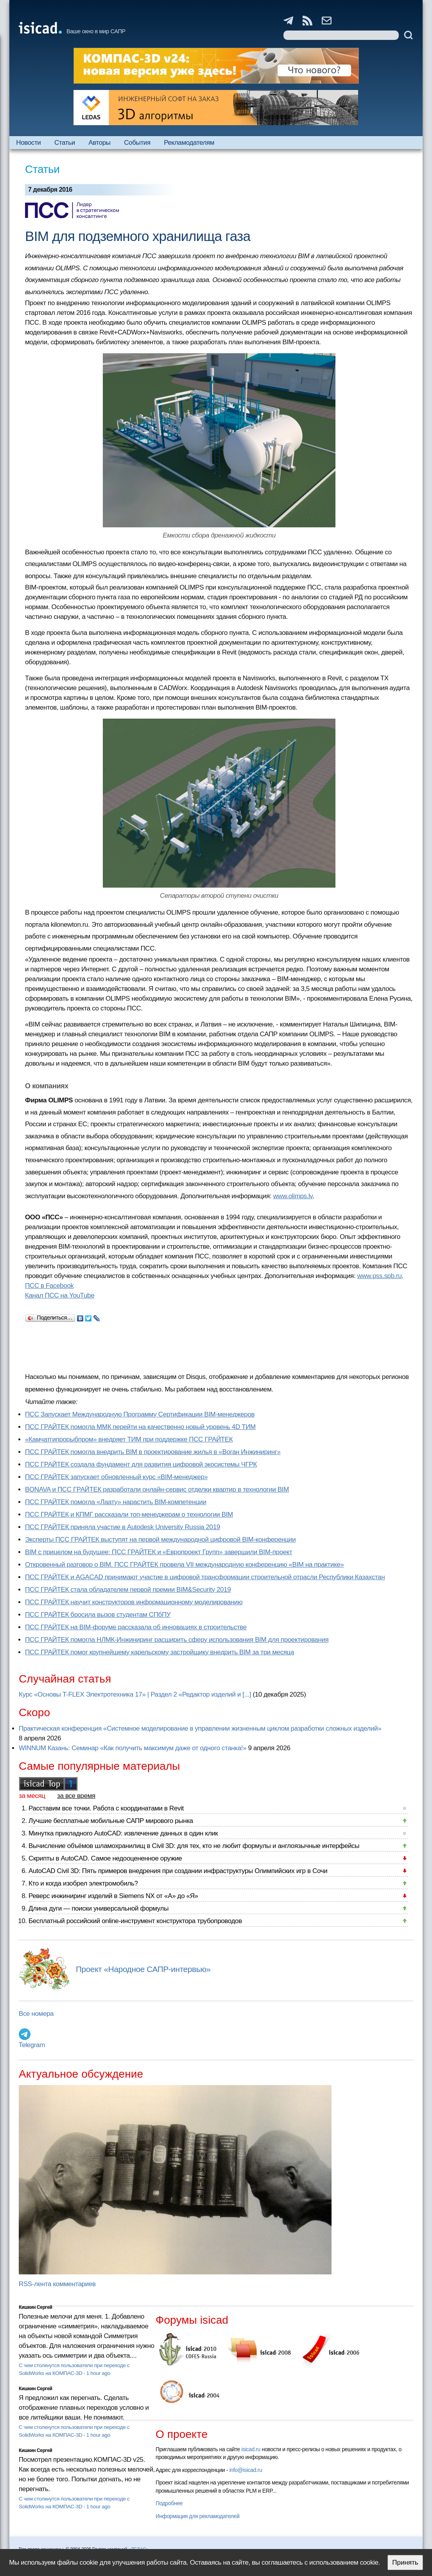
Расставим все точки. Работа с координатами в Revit (106, 1808)
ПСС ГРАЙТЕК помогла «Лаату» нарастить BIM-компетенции (115, 1502)
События (137, 142)
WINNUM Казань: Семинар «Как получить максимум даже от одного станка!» (132, 1748)
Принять (405, 2562)
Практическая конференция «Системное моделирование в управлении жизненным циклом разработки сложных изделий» (200, 1728)
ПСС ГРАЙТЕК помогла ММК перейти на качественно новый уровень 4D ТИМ (140, 1427)
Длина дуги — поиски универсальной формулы (98, 1908)
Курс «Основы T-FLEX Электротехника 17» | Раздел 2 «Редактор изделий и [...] (135, 1694)
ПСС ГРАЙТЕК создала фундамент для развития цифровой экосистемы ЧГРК (141, 1464)
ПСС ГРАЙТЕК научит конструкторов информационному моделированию (133, 1602)
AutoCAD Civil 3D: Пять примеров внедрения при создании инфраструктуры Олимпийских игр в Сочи (178, 1871)
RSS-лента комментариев (57, 2284)
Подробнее (169, 2503)
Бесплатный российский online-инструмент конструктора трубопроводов (135, 1921)
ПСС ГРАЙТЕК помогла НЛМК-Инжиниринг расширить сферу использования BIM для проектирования (176, 1639)
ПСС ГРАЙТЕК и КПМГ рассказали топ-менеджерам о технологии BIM (129, 1514)
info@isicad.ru (245, 2470)
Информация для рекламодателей (197, 2516)
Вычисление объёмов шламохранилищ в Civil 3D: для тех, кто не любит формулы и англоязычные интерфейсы (194, 1846)
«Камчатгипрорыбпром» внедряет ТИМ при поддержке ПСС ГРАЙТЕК (129, 1439)
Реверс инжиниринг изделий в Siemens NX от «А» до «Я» (113, 1896)
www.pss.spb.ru (379, 1276)
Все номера (36, 2013)
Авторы (99, 142)
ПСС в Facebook (49, 1285)
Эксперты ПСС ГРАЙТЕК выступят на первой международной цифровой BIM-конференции (160, 1539)
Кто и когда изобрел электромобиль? (83, 1883)
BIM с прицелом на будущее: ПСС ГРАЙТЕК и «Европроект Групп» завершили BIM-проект (158, 1552)
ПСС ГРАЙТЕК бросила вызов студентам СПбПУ (97, 1614)
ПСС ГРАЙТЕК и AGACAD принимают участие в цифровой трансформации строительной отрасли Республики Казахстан (205, 1577)
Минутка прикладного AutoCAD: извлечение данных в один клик (123, 1833)
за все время (76, 1795)
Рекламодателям (189, 142)
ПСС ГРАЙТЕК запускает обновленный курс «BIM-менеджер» (116, 1477)
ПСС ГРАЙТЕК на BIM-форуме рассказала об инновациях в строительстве (136, 1627)
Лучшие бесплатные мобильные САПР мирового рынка (111, 1821)
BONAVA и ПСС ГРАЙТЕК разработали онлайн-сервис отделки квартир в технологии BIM (157, 1489)
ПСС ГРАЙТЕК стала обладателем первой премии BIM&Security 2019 (128, 1589)
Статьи (64, 142)
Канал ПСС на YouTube (59, 1295)
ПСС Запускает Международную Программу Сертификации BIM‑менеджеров (140, 1414)
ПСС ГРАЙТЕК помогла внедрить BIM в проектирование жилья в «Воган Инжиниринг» (153, 1452)
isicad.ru (250, 2449)
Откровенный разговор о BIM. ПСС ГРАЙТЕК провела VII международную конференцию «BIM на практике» (184, 1564)
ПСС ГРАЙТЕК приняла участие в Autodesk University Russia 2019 (122, 1527)
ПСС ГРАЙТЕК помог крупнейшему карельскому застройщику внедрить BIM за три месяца (159, 1652)
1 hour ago (98, 2373)
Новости (28, 142)
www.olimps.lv (293, 1196)
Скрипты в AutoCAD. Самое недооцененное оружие (105, 1858)
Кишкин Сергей (35, 2307)
